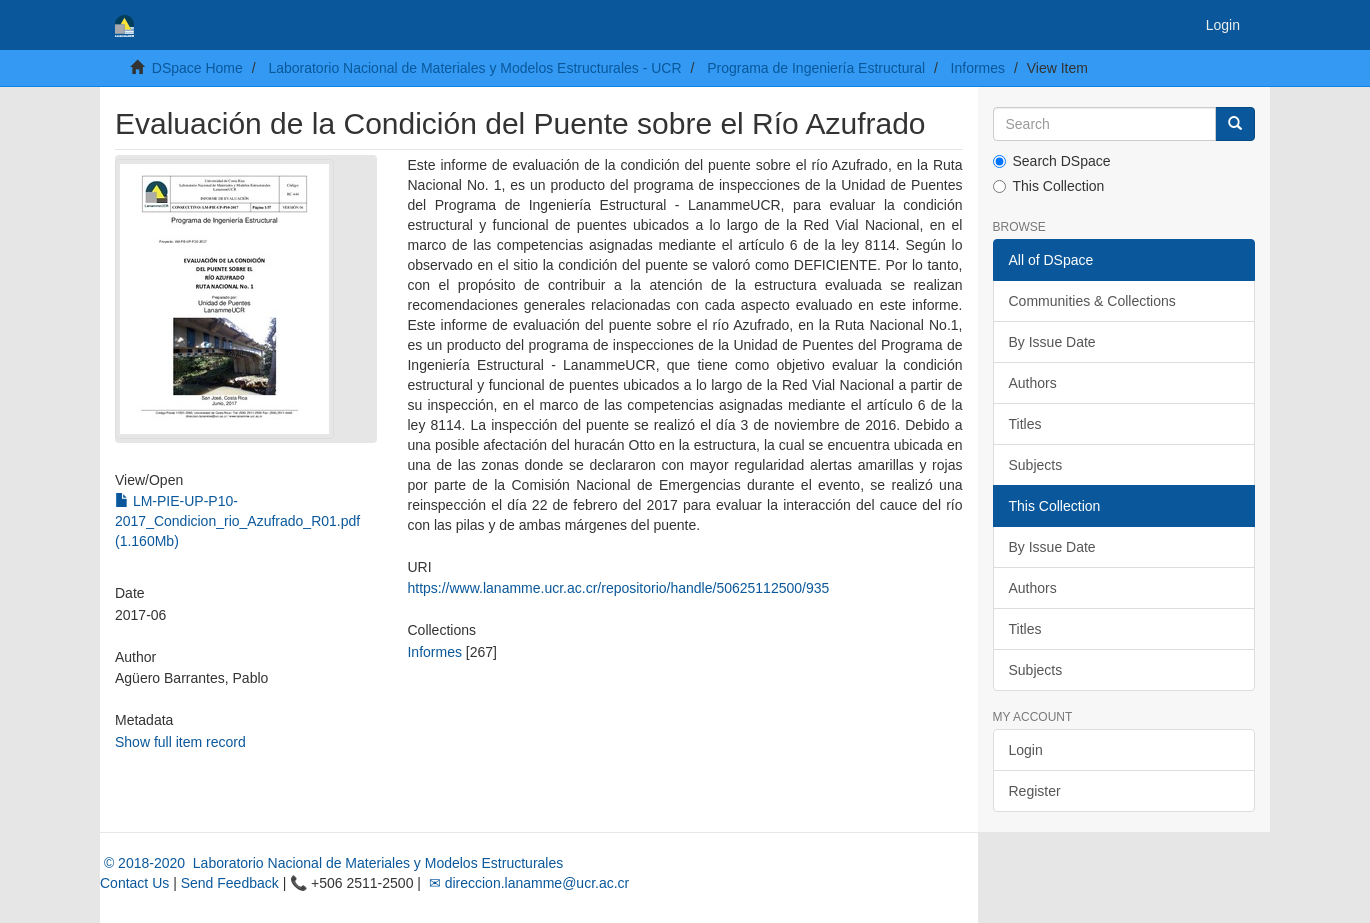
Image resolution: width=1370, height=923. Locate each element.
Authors (1033, 383)
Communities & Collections (1092, 301)
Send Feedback (230, 883)
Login (1026, 750)
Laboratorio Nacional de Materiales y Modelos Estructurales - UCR (474, 68)
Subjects (1036, 465)
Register (1035, 791)
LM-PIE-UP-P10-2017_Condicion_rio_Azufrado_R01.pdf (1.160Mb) (237, 521)
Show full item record (180, 742)
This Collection (1049, 186)
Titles (1025, 424)
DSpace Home (197, 68)
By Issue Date (1052, 342)
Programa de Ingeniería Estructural (816, 68)
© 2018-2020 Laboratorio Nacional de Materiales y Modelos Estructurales (331, 863)
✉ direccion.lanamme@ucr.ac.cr (527, 883)
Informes (978, 68)
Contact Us (134, 883)
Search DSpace (1052, 161)
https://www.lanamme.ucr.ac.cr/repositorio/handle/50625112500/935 (618, 588)
